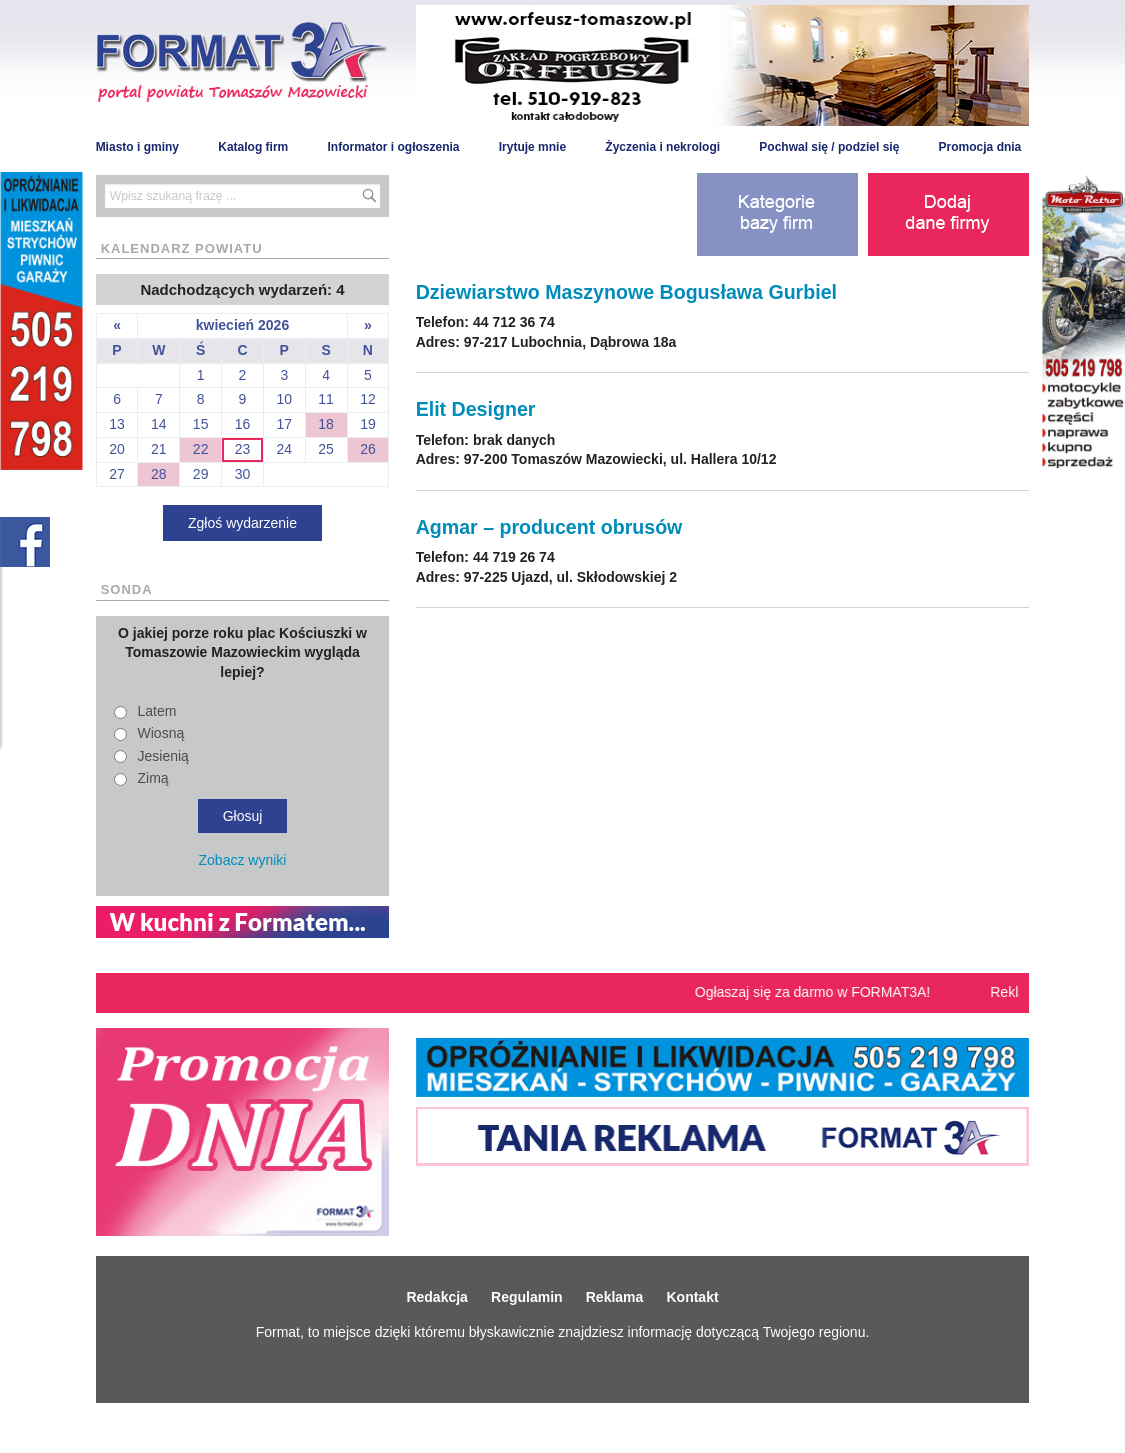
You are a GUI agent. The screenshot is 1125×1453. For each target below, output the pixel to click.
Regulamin (527, 1297)
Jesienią (163, 756)
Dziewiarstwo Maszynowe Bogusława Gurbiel (626, 292)
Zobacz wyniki (243, 860)
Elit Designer (476, 409)
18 (326, 424)
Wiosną (161, 733)
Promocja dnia (980, 147)
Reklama (615, 1297)
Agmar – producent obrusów (549, 527)
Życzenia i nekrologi (662, 147)
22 (201, 449)
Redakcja (436, 1297)
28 (159, 474)
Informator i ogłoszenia (393, 147)
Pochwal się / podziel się (829, 147)
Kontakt (692, 1297)
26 (368, 449)
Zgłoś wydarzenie (242, 523)
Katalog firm (253, 147)
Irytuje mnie (532, 147)
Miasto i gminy (137, 147)
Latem (157, 711)
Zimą (153, 778)
